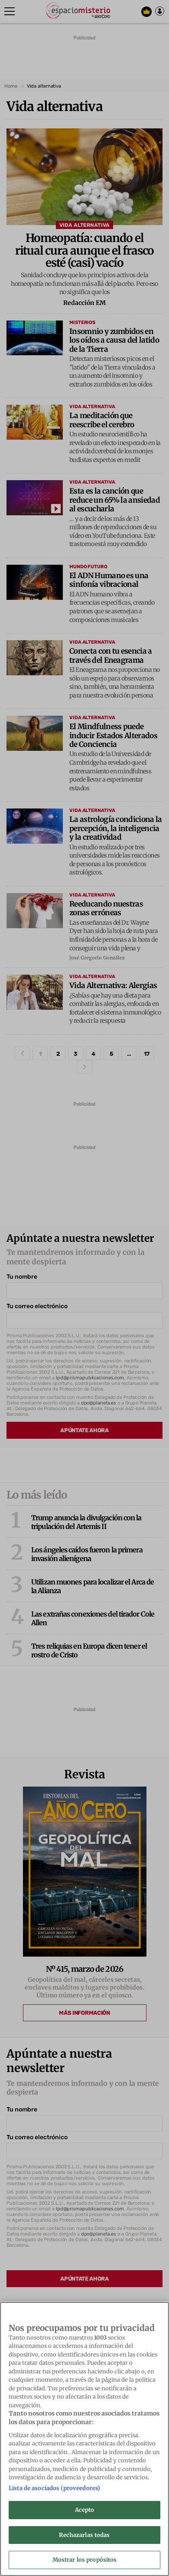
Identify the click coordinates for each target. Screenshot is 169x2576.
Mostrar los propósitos (84, 2559)
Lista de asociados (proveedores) (54, 2488)
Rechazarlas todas (84, 2535)
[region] (84, 2439)
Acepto (84, 2510)
